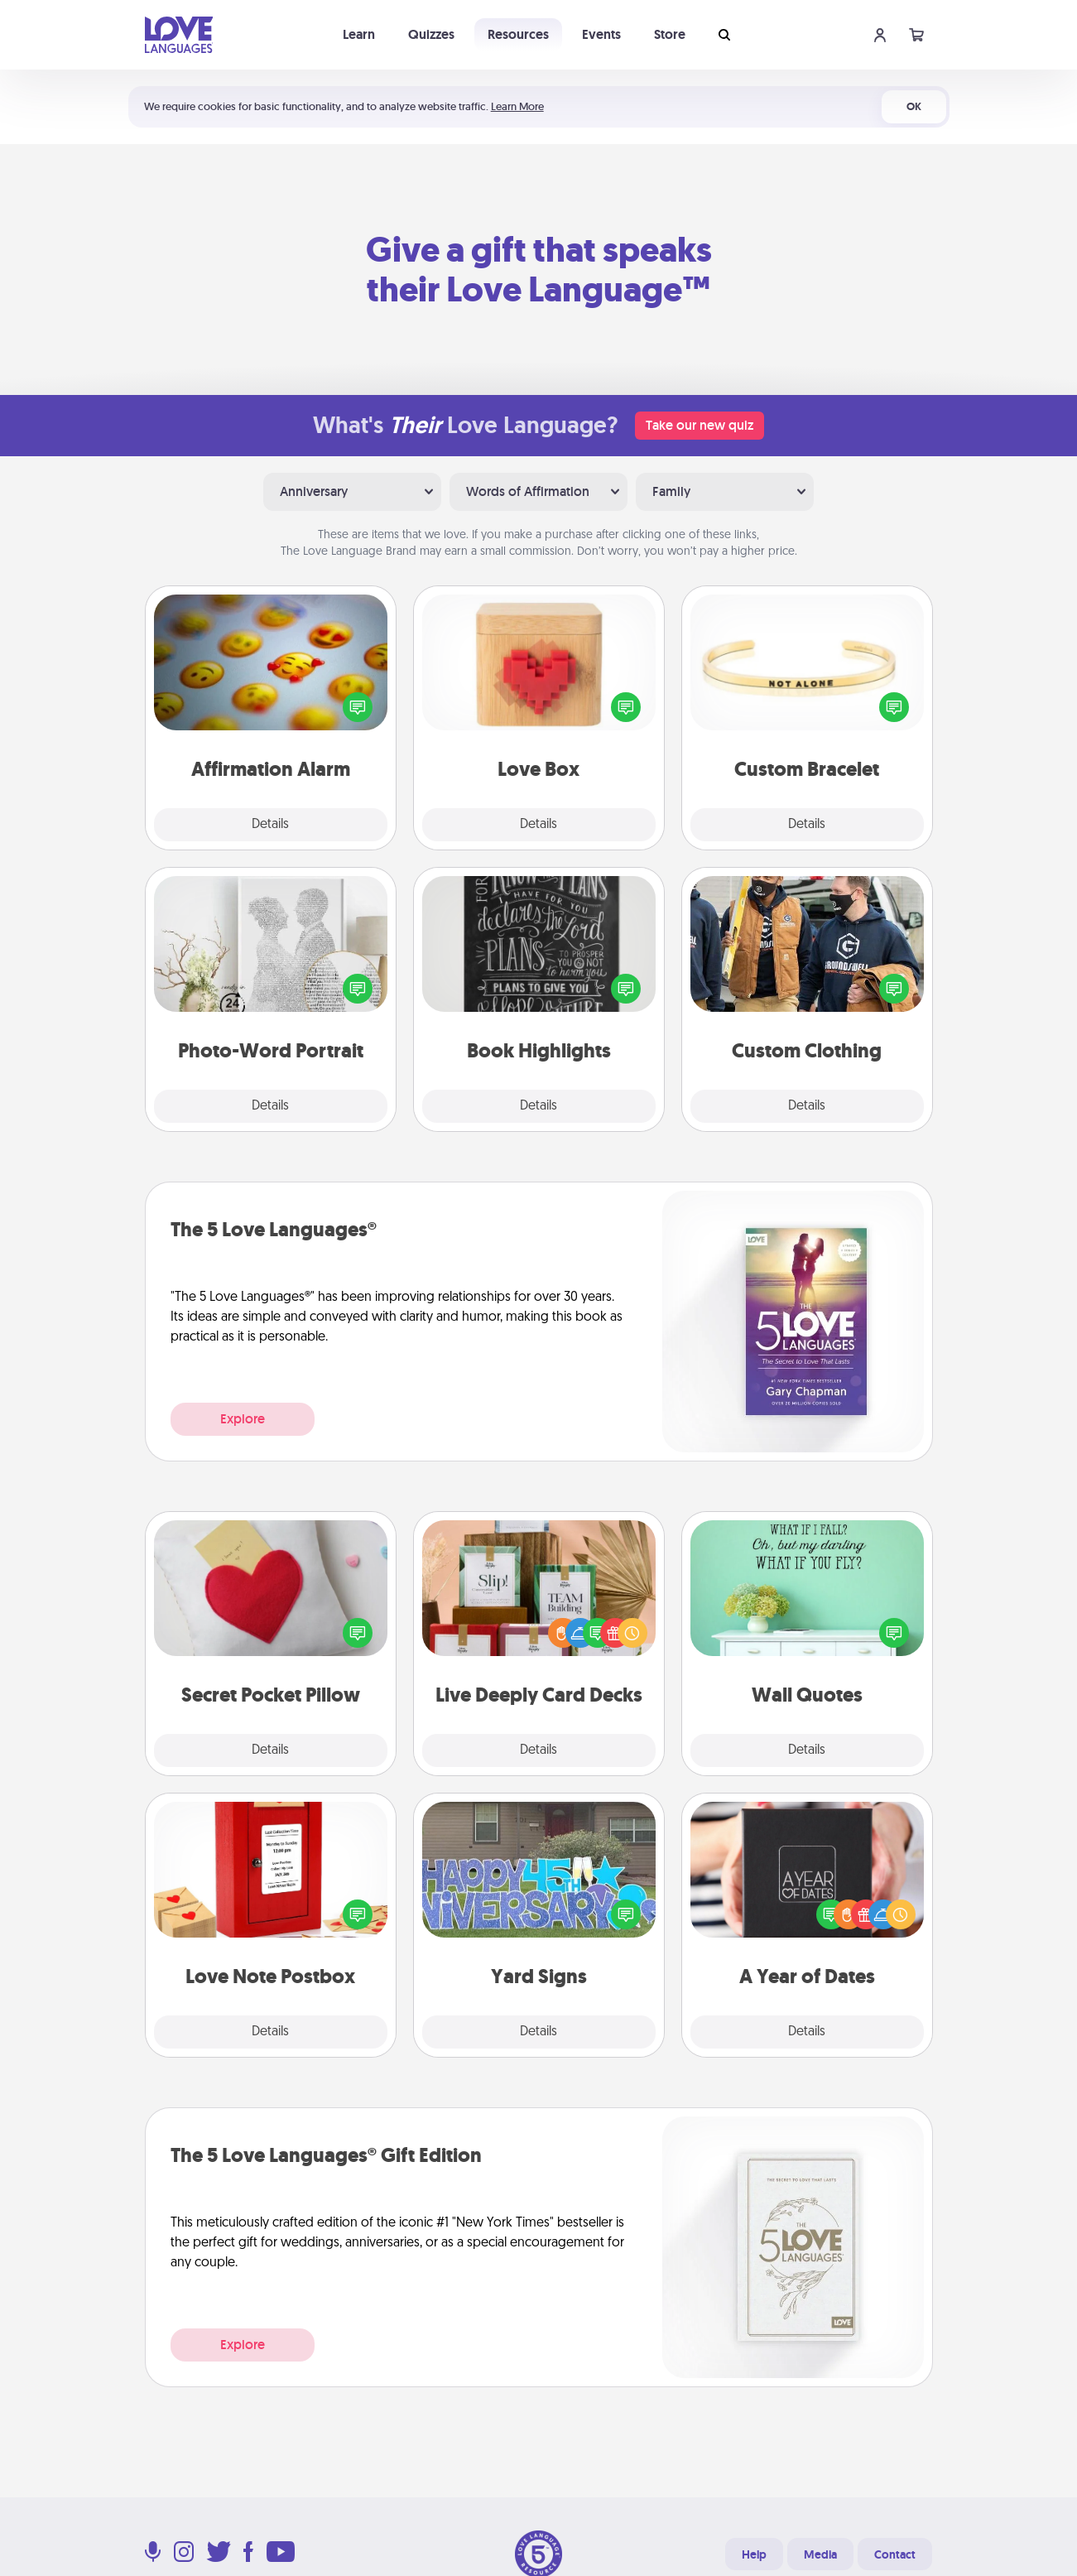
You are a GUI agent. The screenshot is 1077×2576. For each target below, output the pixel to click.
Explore (242, 1419)
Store (669, 34)
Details (270, 824)
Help (754, 2554)
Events (601, 34)
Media (820, 2554)
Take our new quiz (699, 425)
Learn (359, 34)
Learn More (517, 106)
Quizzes (431, 34)
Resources (518, 34)
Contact (895, 2554)
